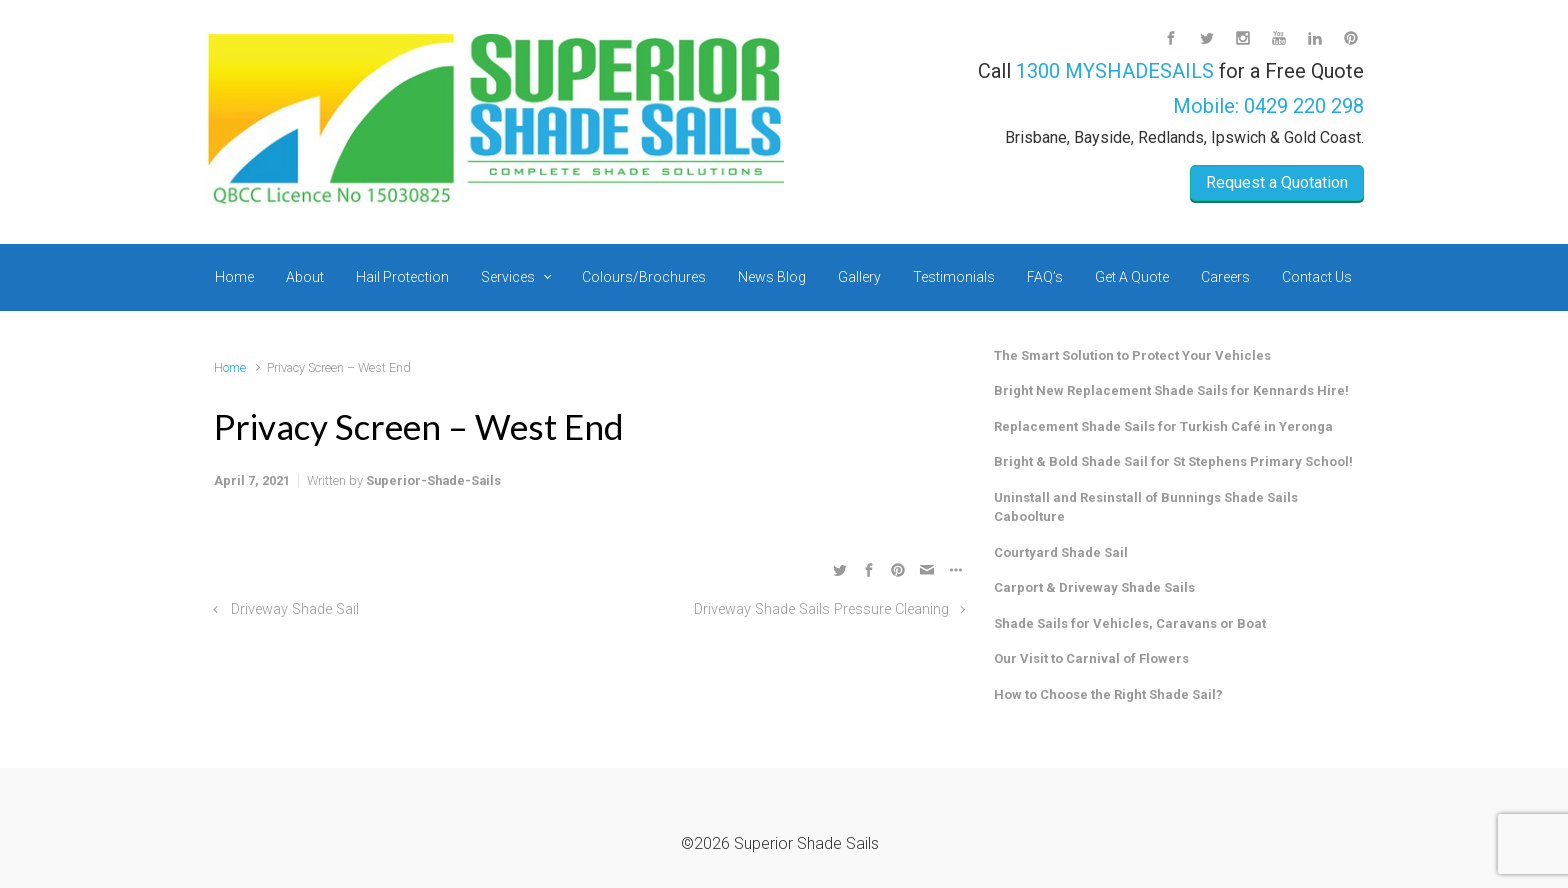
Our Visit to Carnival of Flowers (1091, 658)
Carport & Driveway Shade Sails (1094, 587)
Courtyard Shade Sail (1061, 552)
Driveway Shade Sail (295, 609)
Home (230, 367)
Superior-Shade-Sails (433, 480)
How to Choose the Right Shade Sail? (1108, 694)
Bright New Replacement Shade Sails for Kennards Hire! (1171, 390)
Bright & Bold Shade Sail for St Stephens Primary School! (1173, 461)
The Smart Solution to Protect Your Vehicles (1132, 355)
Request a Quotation (1277, 182)
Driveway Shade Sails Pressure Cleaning (821, 609)
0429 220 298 (1304, 106)
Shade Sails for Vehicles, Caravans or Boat (1130, 623)
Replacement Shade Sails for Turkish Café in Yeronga (1163, 426)
